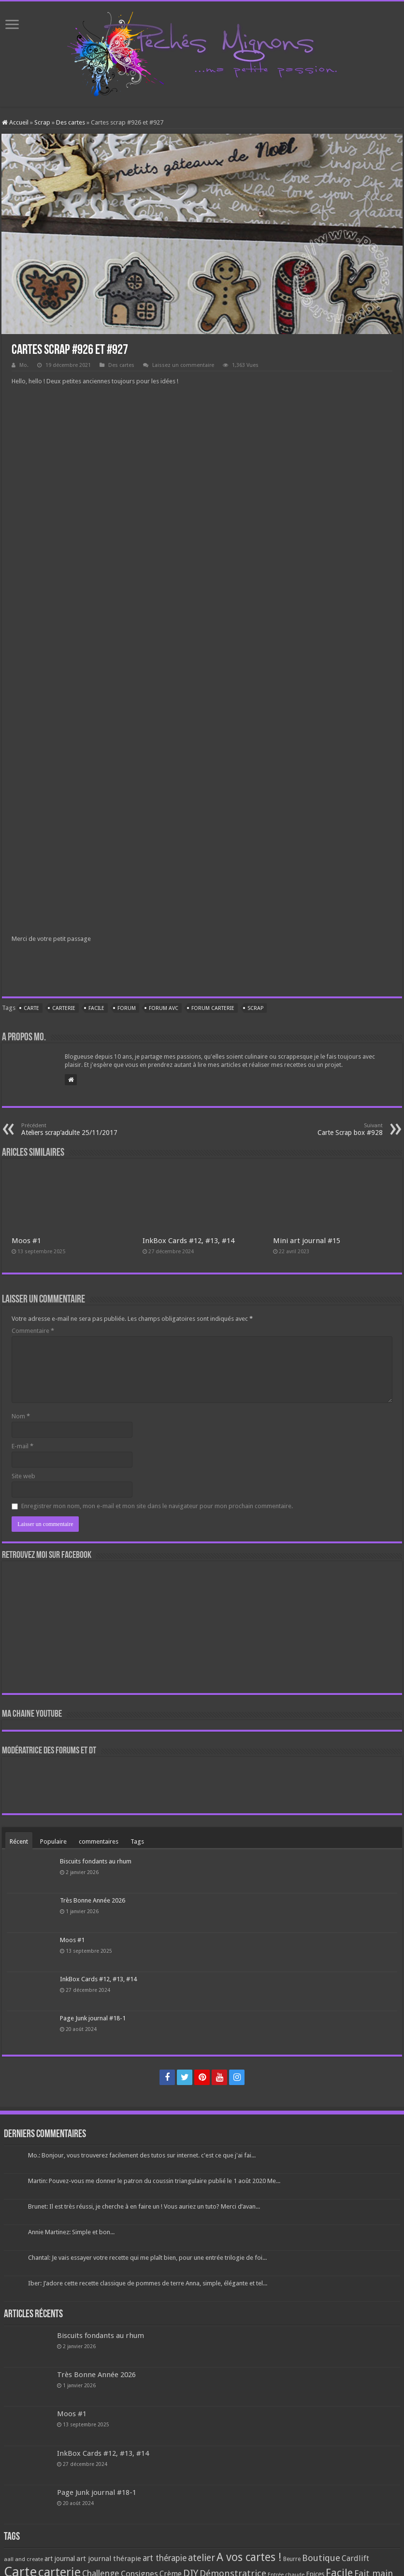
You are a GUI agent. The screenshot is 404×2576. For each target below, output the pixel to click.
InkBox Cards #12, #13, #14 (188, 1240)
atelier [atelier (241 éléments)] (201, 2557)
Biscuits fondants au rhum (95, 1861)
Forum (126, 1008)
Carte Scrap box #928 (333, 1129)
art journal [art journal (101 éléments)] (59, 2558)
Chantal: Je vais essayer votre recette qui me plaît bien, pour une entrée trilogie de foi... (147, 2257)
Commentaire (33, 1330)
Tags (137, 1841)
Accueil (15, 122)
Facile (96, 1008)
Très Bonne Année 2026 (92, 1900)
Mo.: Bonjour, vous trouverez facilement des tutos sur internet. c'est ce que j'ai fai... (142, 2155)
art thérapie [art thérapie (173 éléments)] (165, 2558)
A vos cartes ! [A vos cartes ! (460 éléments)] (249, 2557)
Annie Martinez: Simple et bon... (71, 2232)
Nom (21, 1416)
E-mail (22, 1446)
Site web (23, 1476)
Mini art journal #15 (306, 1240)
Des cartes (70, 122)
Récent (19, 1841)
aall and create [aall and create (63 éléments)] (23, 2559)
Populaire (53, 1841)
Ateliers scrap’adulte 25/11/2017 (70, 1129)
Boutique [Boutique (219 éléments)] (321, 2558)
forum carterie (212, 1008)
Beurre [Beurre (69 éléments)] (292, 2559)
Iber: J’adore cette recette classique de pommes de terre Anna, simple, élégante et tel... (147, 2283)
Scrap (42, 122)
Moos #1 (26, 1240)
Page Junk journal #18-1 (93, 2018)
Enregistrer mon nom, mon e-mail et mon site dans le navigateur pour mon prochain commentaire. (157, 1506)
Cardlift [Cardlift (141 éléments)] (355, 2558)
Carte (31, 1008)
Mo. (24, 365)
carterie (63, 1008)
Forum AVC (163, 1008)
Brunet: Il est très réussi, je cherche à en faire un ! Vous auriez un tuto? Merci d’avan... (144, 2206)
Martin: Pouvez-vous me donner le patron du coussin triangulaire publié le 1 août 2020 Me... (154, 2180)
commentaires (98, 1841)
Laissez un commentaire (183, 365)
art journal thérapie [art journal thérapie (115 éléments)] (108, 2558)
